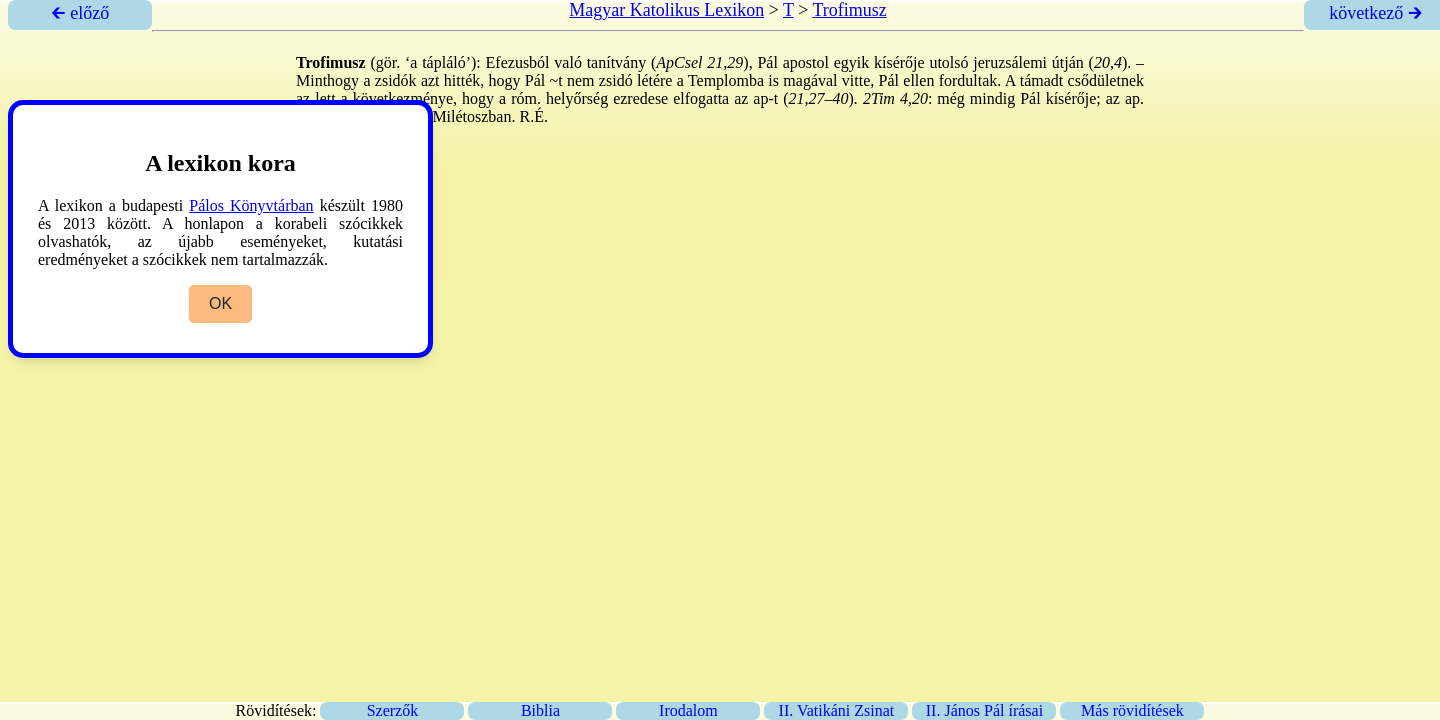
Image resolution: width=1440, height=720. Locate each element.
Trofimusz (849, 10)
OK (220, 303)
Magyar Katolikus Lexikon (666, 10)
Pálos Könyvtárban (251, 205)
